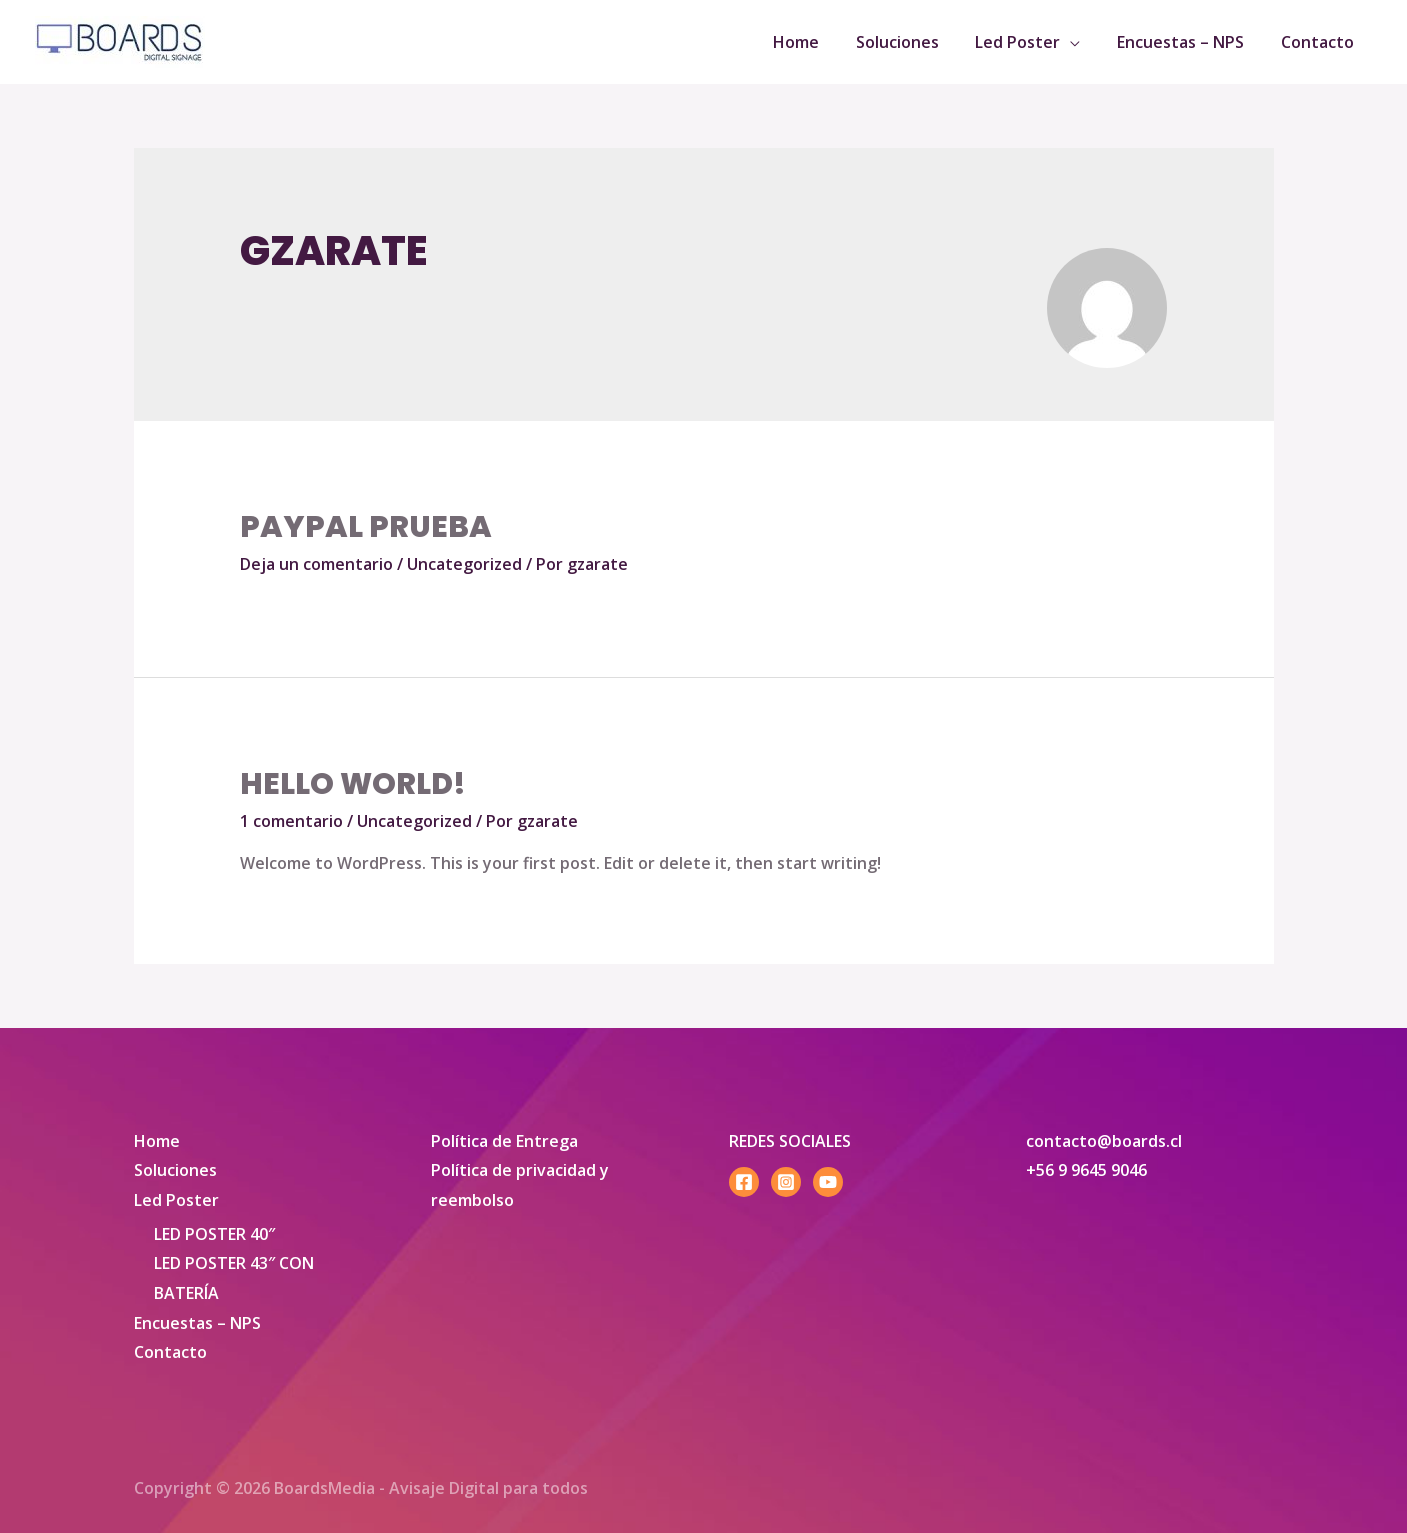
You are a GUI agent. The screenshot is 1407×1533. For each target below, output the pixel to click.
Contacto (170, 1353)
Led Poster (176, 1200)
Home (157, 1141)
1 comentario (291, 821)
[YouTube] (828, 1182)
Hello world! (353, 784)
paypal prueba (366, 527)
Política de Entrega (504, 1141)
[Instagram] (786, 1182)
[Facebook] (744, 1182)
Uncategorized (464, 564)
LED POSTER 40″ (214, 1234)
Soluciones (175, 1170)
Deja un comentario (316, 564)
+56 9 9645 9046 (1086, 1170)
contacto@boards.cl (1104, 1141)
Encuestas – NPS (197, 1323)
